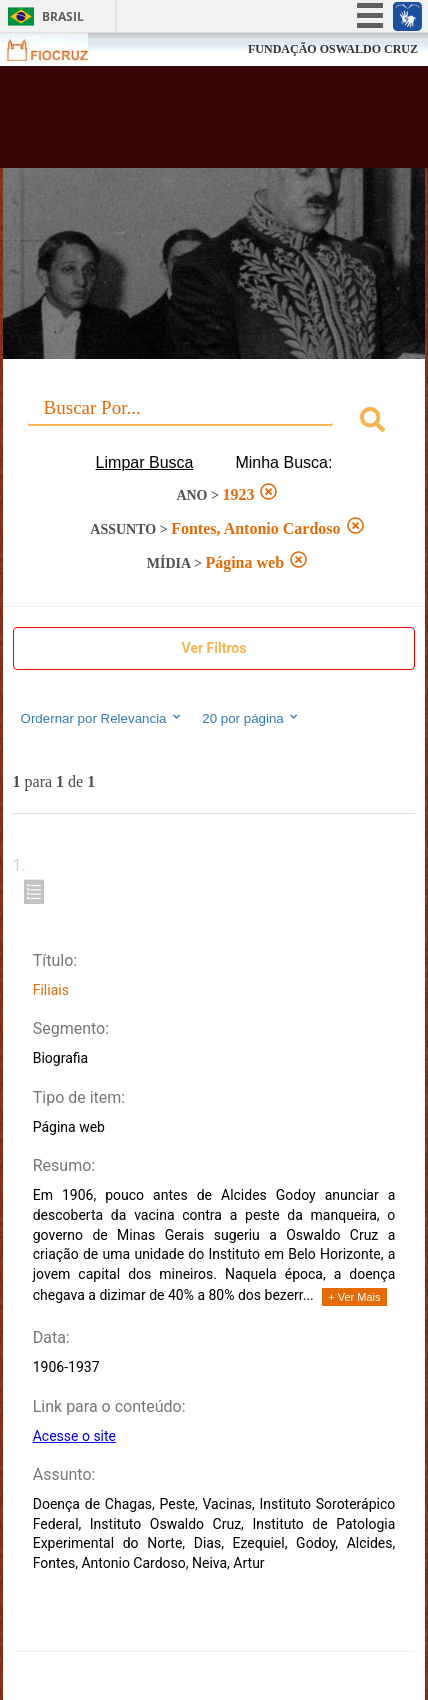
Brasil (63, 16)
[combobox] (214, 422)
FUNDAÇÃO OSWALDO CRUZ (333, 49)
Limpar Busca (145, 462)
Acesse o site (74, 1436)
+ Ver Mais (354, 1297)
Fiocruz (59, 49)
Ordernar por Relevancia (102, 718)
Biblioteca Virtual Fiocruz (181, 123)
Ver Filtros (214, 648)
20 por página (251, 718)
